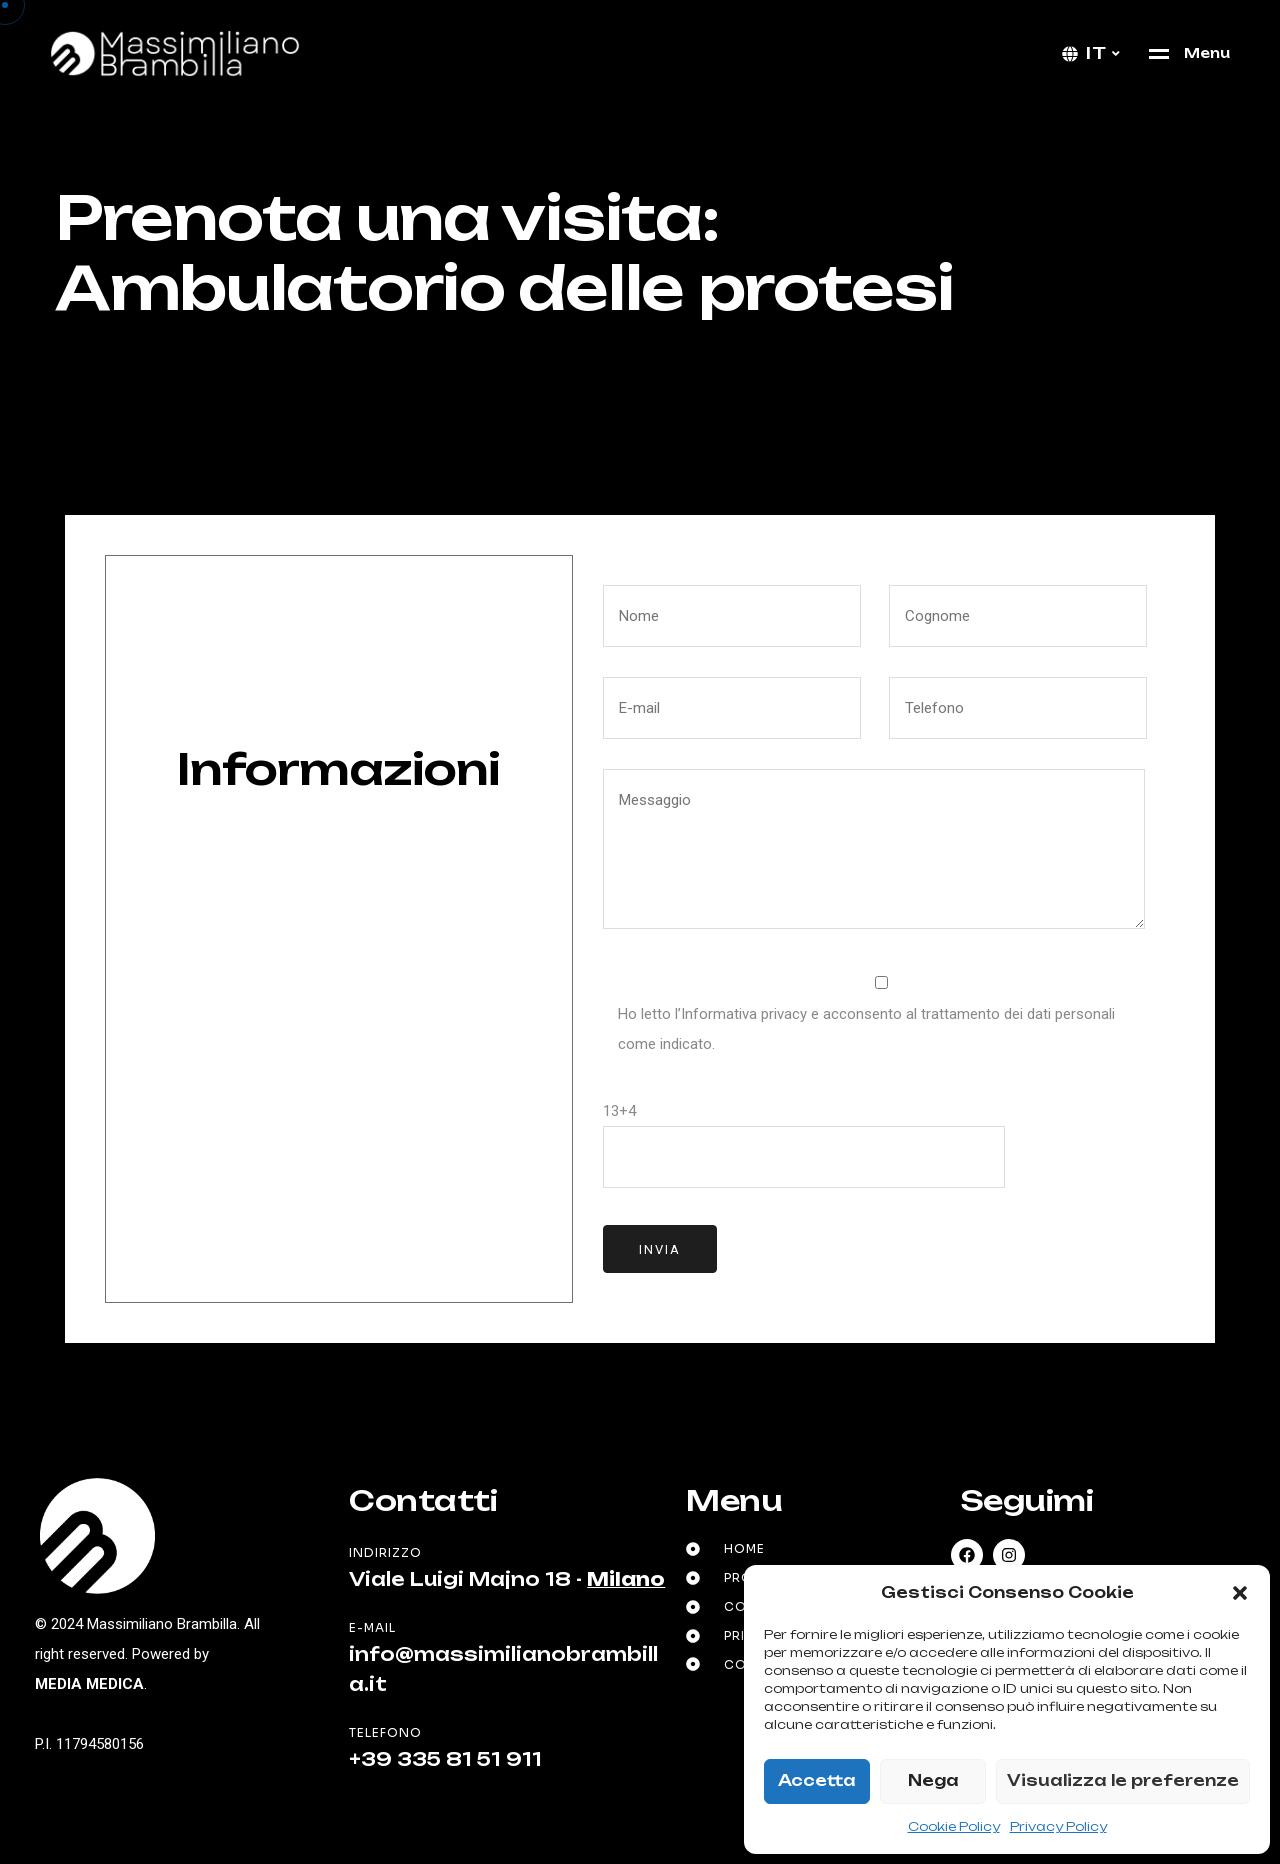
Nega (933, 1780)
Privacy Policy (1058, 1826)
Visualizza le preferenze (1123, 1780)
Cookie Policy (954, 1826)
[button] (1240, 1593)
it (1096, 53)
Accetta (817, 1780)
